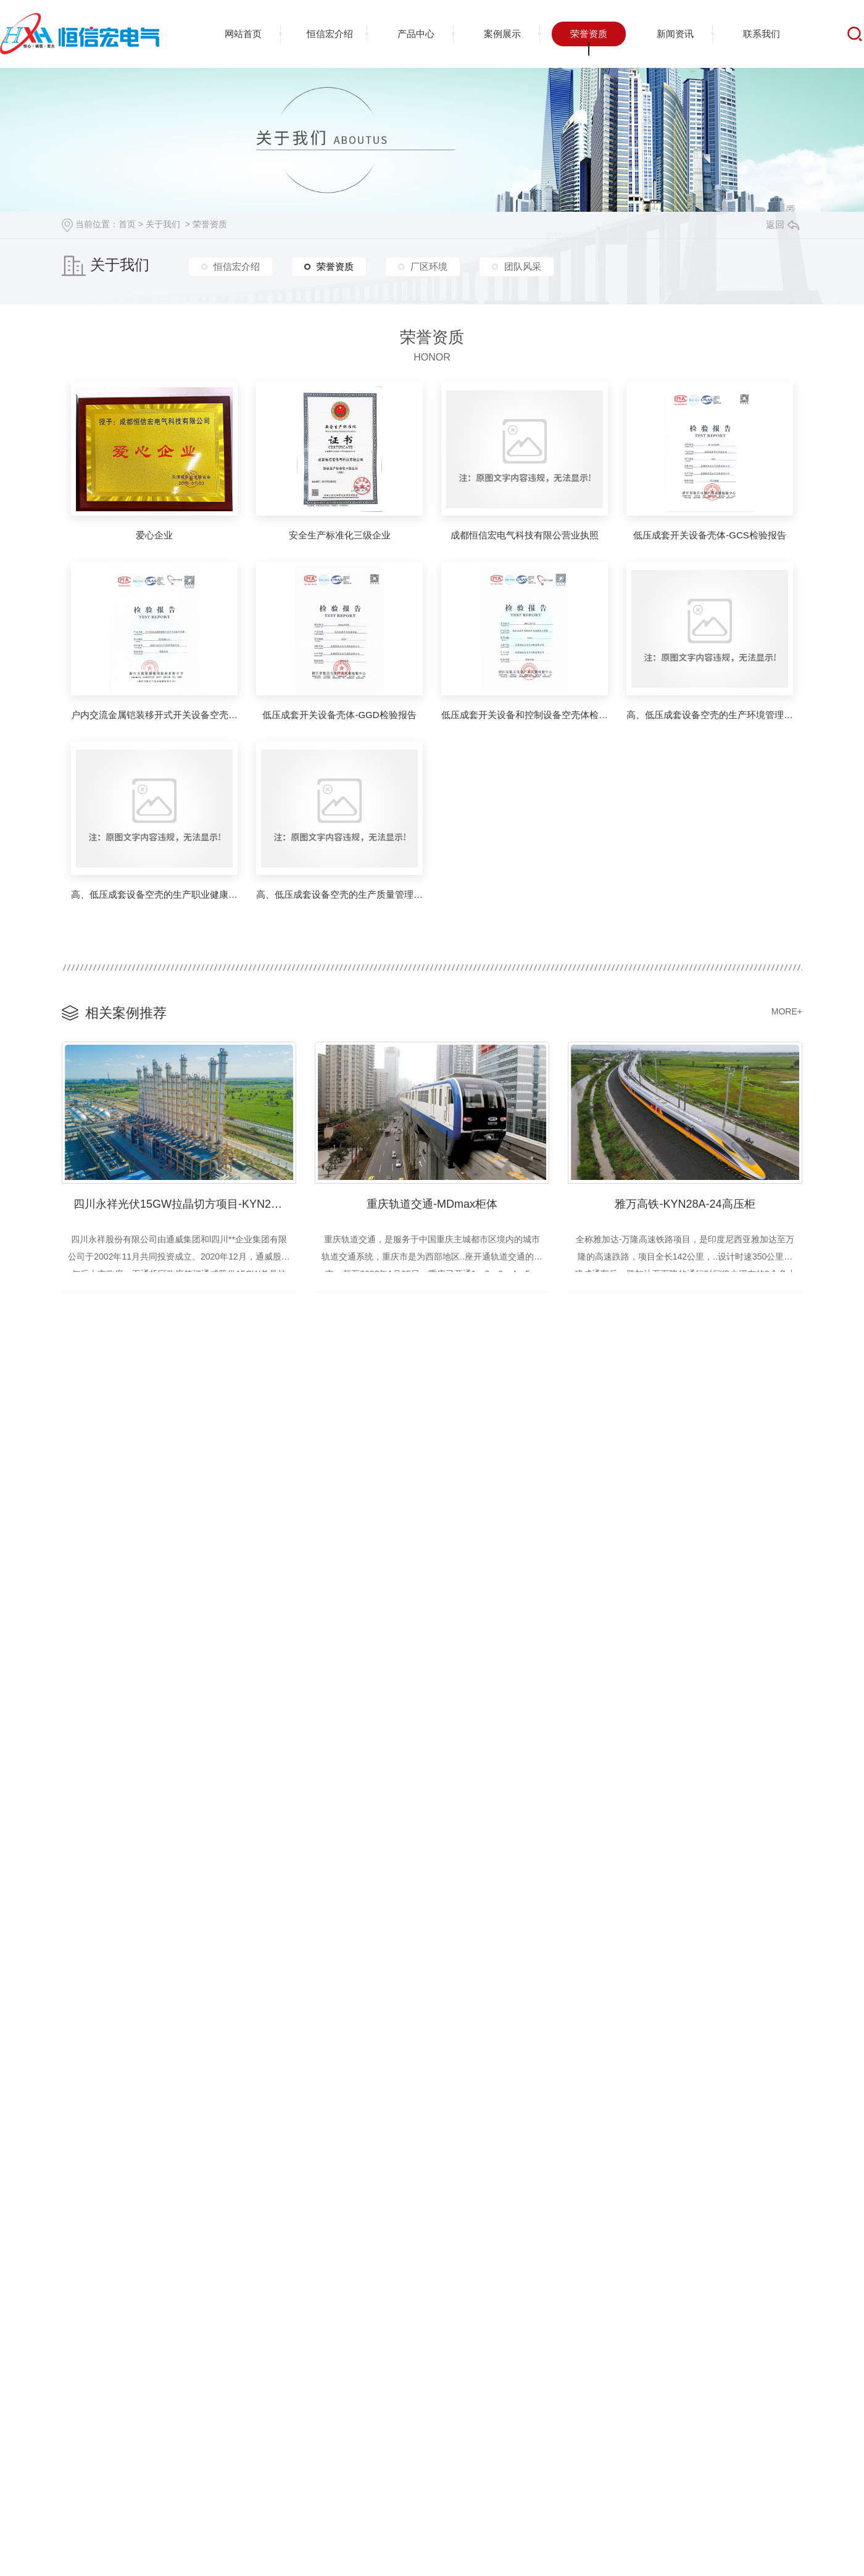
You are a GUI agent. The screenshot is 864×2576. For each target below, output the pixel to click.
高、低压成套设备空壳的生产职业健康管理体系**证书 (154, 894)
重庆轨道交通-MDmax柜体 (432, 1201)
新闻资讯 (675, 33)
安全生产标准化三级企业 (340, 535)
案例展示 (502, 33)
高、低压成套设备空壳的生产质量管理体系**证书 (339, 894)
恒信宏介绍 (330, 33)
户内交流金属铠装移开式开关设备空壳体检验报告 (154, 714)
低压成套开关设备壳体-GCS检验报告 (709, 535)
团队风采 (522, 269)
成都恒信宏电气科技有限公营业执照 (525, 535)
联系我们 (761, 33)
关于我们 (163, 224)
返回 (782, 224)
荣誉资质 (588, 33)
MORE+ (786, 1011)
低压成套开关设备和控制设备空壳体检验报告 (524, 714)
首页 (127, 224)
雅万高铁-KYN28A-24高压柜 (685, 1201)
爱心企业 (154, 535)
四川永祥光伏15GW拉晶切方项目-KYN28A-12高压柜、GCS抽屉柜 (184, 1201)
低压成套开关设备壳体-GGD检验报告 (339, 714)
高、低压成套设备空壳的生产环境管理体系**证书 (709, 714)
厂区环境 (428, 269)
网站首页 (243, 33)
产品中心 (415, 33)
